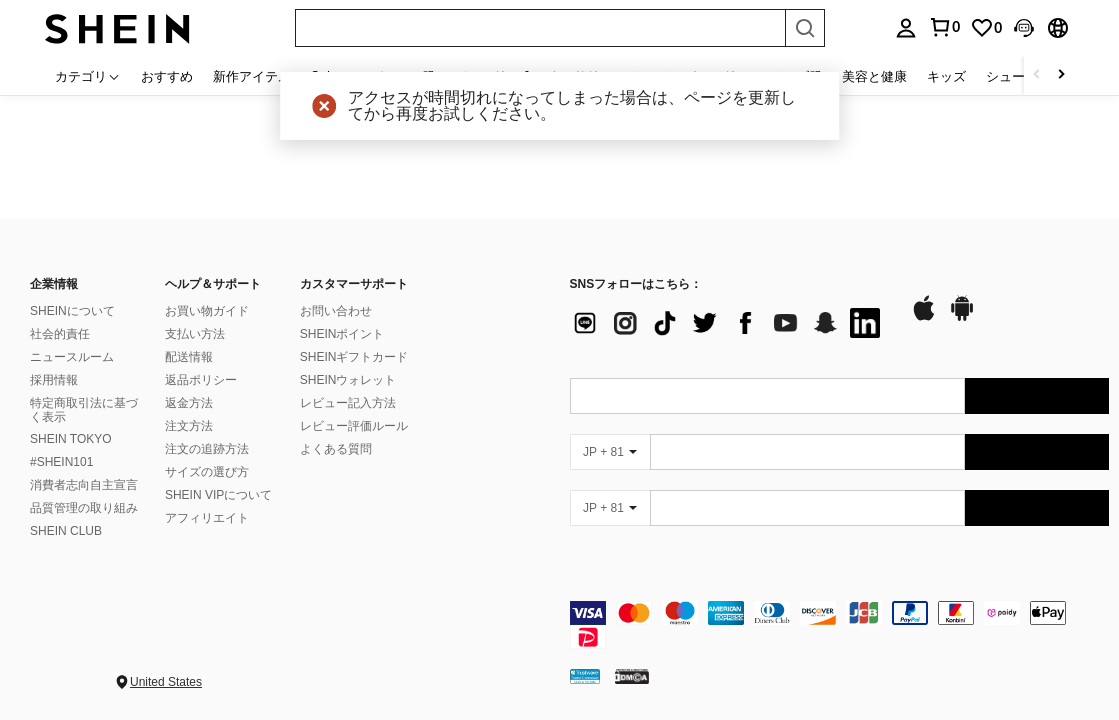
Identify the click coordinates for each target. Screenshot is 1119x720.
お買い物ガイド (207, 311)
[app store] (924, 318)
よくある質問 (336, 449)
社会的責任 (60, 334)
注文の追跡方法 (207, 449)
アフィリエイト (207, 518)
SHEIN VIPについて (218, 495)
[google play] (962, 318)
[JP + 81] (610, 452)
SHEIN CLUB (66, 531)
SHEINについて (72, 311)
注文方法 (189, 426)
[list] (730, 323)
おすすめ (167, 76)
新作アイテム (252, 76)
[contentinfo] (840, 625)
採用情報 (54, 380)
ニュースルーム (72, 357)
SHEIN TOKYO (71, 439)
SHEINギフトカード (354, 357)
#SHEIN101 (61, 462)
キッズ (946, 76)
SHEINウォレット (348, 380)
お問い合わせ (336, 311)
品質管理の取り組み (84, 508)
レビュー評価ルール (354, 426)
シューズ (1012, 76)
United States (166, 682)
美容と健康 (874, 76)
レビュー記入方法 (348, 403)
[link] (986, 28)
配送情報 (189, 357)
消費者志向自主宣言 (84, 485)
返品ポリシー (201, 380)
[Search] (805, 28)
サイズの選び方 (207, 472)
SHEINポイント (342, 334)
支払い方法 (195, 334)
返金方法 (189, 403)
